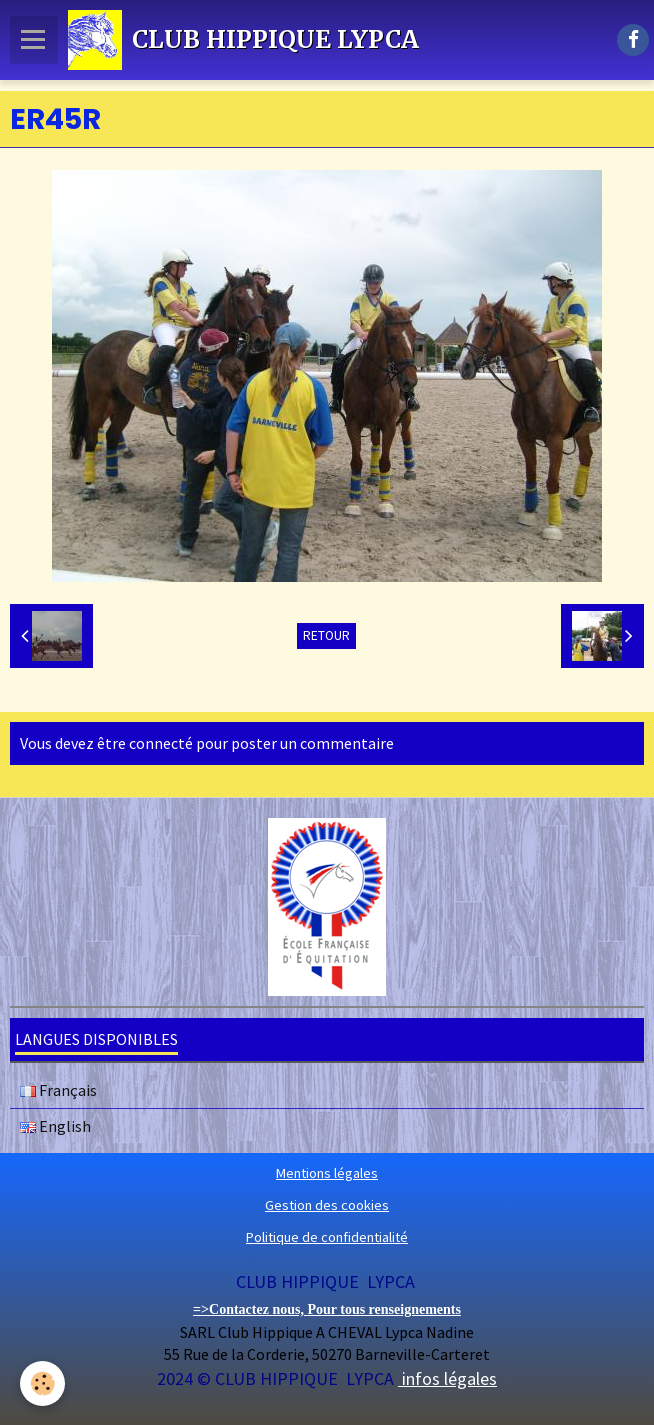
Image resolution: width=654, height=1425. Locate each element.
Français (58, 1090)
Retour (326, 635)
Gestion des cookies (327, 1205)
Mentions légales (327, 1173)
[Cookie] (42, 1383)
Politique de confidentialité (327, 1237)
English (55, 1126)
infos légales (447, 1378)
